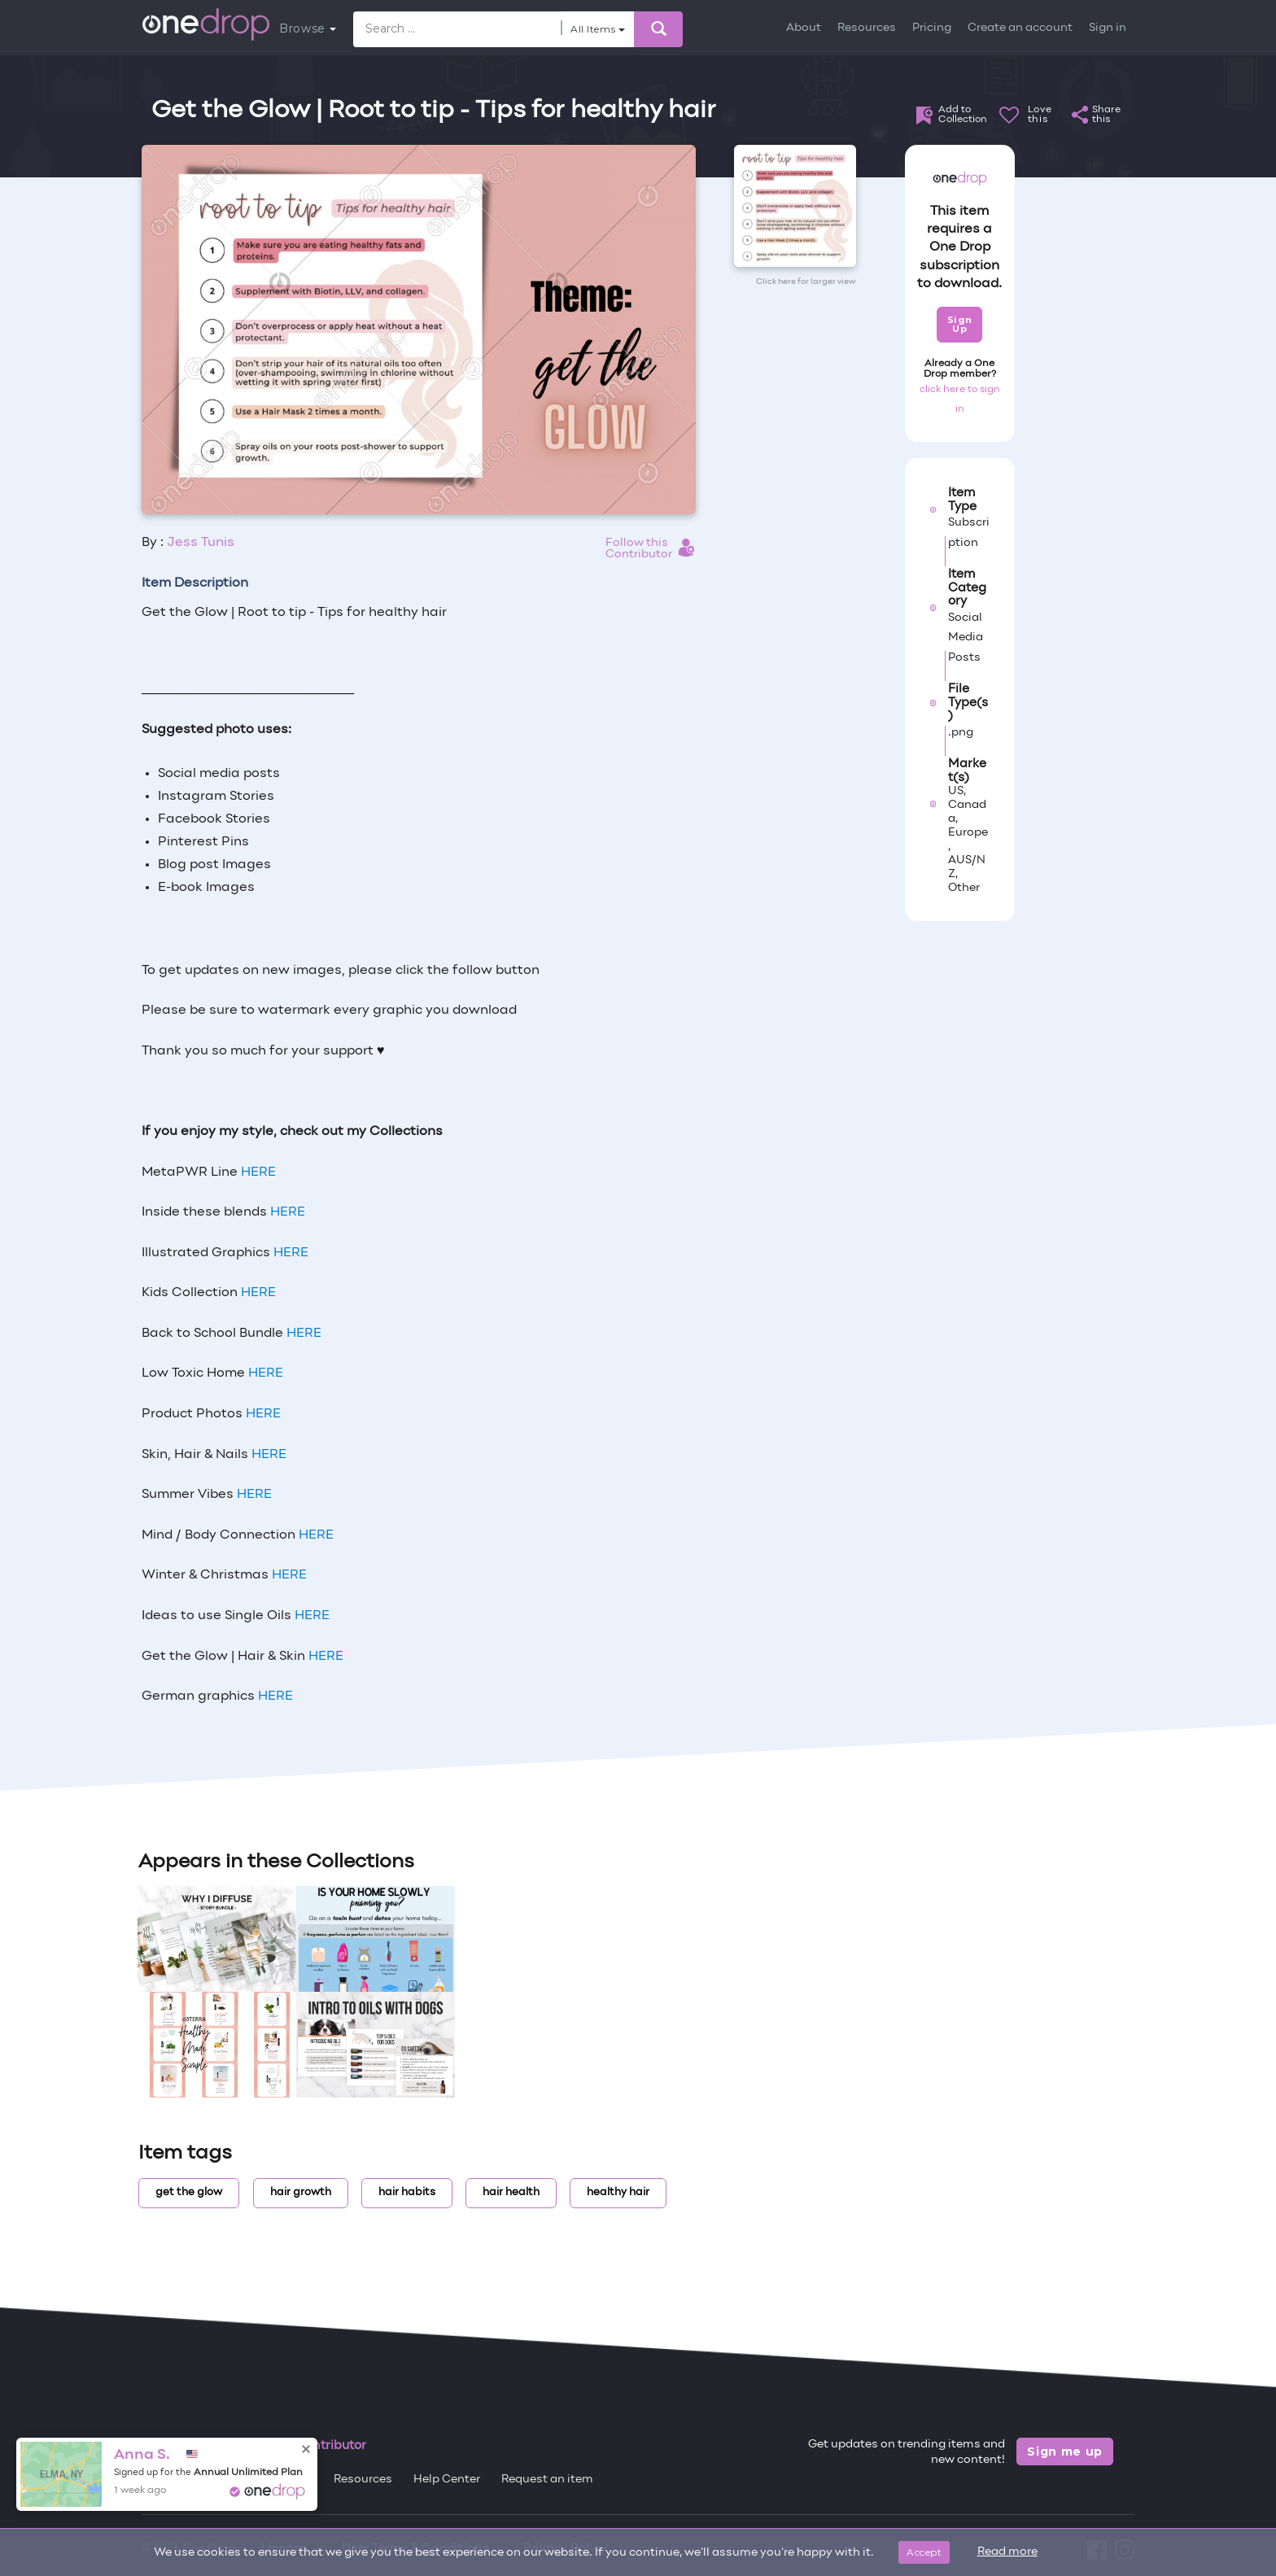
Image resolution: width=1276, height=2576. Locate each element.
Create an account (1020, 28)
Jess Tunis (200, 542)
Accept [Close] (924, 2552)
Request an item (547, 2479)
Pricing (931, 28)
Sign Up (959, 324)
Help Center (446, 2479)
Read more (1007, 2552)
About (803, 28)
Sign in (1107, 28)
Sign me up (1065, 2451)
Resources (866, 28)
